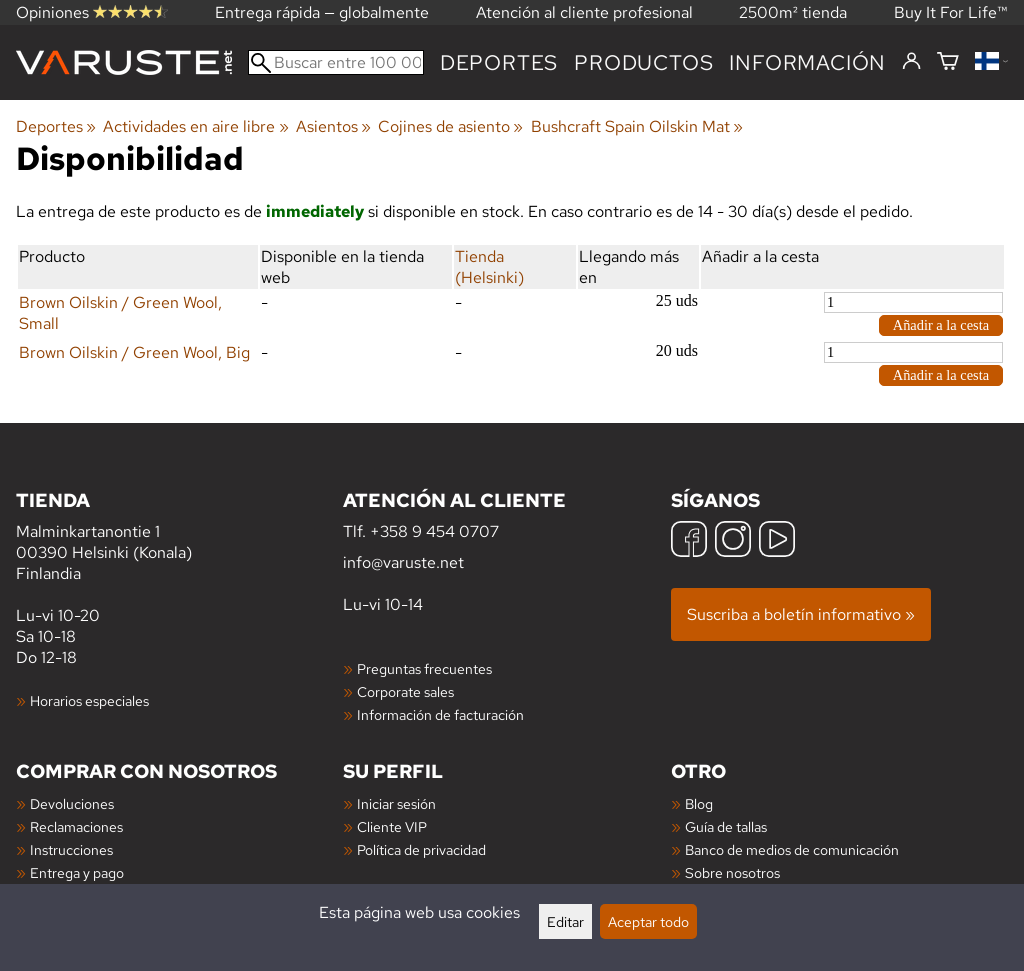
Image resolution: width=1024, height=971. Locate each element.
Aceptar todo (648, 921)
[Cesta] (948, 62)
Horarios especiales (89, 700)
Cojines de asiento (450, 126)
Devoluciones (72, 803)
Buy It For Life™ (951, 12)
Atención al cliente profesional (584, 12)
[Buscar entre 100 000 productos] (336, 62)
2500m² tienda (793, 12)
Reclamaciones (76, 826)
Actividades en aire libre (195, 126)
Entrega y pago (77, 872)
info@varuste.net (403, 562)
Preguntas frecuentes (424, 668)
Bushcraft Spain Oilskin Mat (637, 126)
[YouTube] (777, 541)
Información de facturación (440, 714)
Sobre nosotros (732, 872)
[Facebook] (689, 541)
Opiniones (92, 12)
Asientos (333, 126)
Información (807, 62)
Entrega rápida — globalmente (322, 12)
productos (643, 62)
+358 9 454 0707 (434, 531)
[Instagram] (733, 541)
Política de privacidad (421, 849)
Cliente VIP (392, 826)
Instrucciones (71, 849)
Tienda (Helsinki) (489, 267)
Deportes (499, 62)
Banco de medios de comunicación (792, 849)
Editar (565, 921)
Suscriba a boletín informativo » (801, 614)
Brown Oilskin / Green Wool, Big (134, 352)
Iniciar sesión (396, 803)
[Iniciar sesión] (911, 62)
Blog (699, 803)
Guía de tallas (726, 826)
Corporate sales (405, 691)
